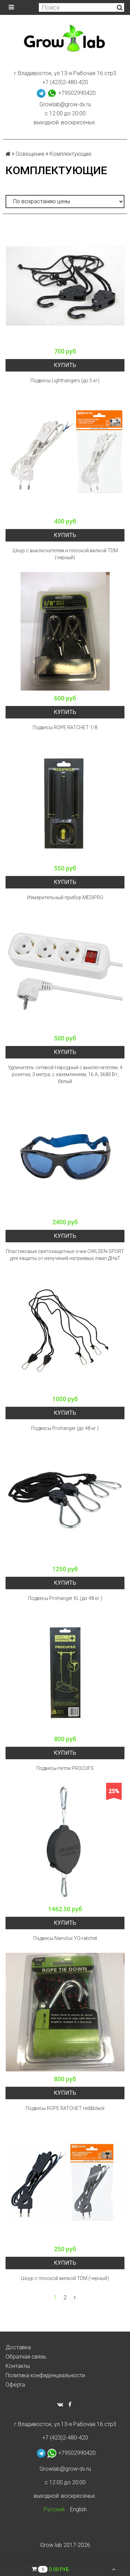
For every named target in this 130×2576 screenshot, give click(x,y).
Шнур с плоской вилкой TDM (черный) (65, 2278)
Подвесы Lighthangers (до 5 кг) (65, 380)
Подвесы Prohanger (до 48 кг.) (65, 1428)
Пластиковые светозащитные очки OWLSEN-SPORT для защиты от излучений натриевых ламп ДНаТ (65, 1255)
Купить (65, 365)
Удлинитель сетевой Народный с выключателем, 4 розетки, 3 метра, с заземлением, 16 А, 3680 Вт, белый (65, 1074)
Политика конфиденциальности (45, 2375)
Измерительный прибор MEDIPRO (65, 897)
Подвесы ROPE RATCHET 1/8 (65, 727)
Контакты (18, 2366)
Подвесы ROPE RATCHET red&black (65, 2108)
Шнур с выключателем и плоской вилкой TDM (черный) (65, 554)
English (78, 2509)
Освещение (30, 154)
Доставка (18, 2347)
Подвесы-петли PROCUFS (65, 1768)
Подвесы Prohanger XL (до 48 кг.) (65, 1598)
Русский (54, 2509)
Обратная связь (26, 2356)
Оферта (15, 2384)
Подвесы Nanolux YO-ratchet (65, 1938)
